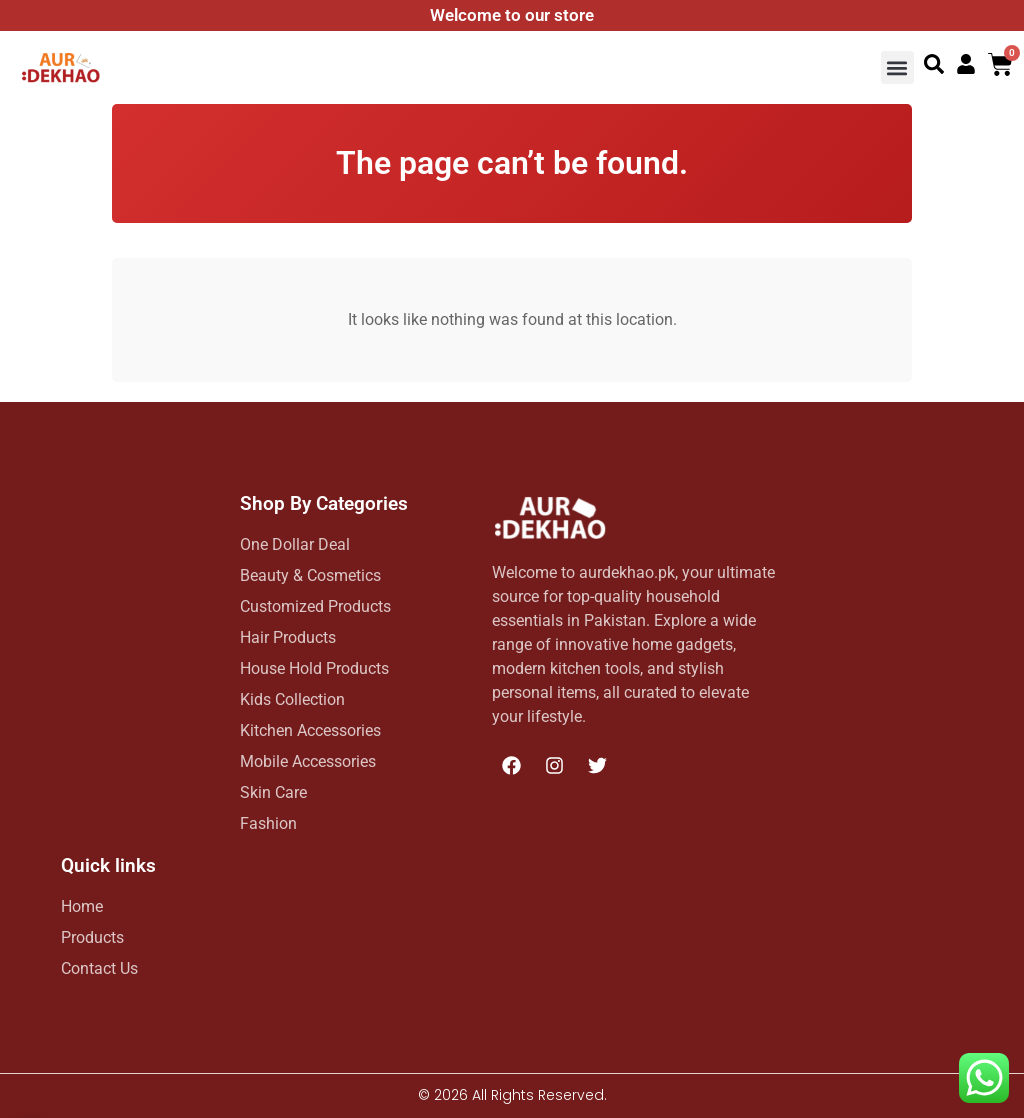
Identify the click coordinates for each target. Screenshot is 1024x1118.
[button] (897, 67)
